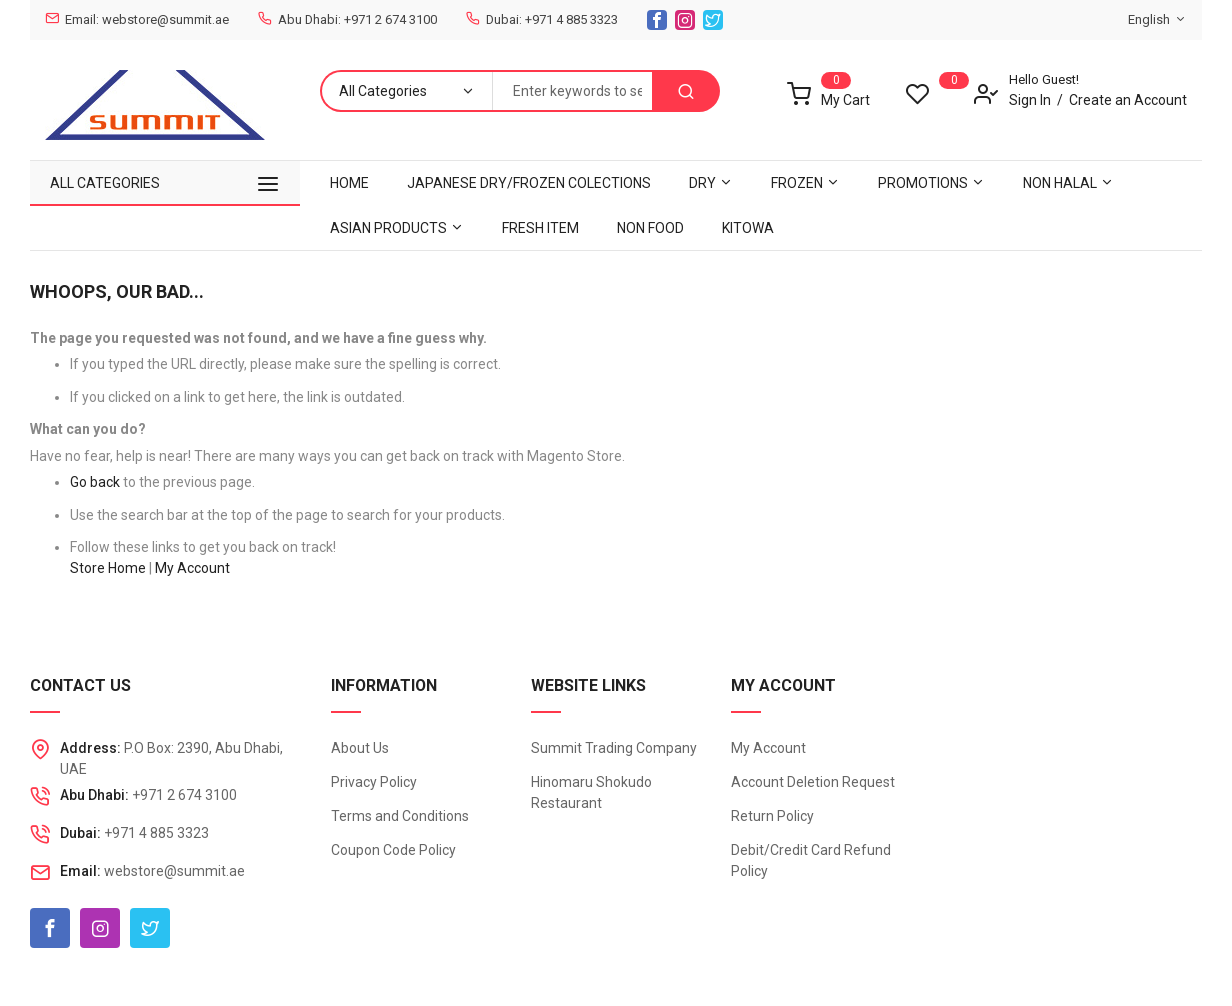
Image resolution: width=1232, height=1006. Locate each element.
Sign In (1030, 100)
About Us (360, 748)
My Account (192, 568)
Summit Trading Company (614, 748)
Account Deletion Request (813, 782)
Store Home (108, 568)
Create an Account (1128, 100)
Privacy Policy (374, 782)
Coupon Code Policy (393, 850)
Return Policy (772, 816)
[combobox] (572, 91)
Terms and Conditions (400, 816)
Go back (95, 482)
